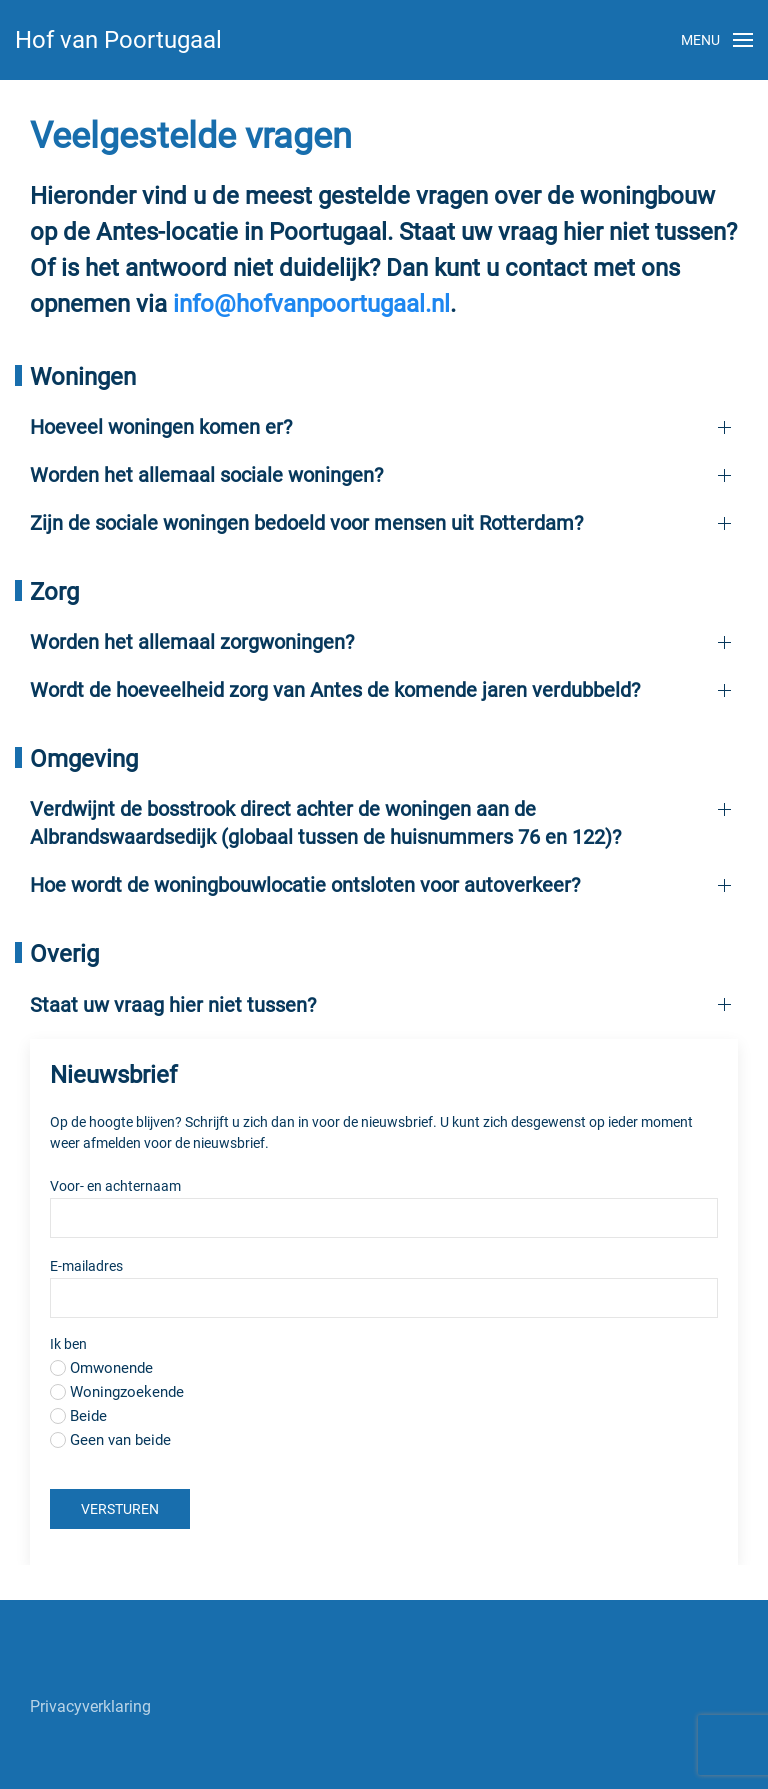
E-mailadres (112, 1266)
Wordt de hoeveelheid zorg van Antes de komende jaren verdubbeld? (335, 690)
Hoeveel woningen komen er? (161, 427)
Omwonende (111, 1368)
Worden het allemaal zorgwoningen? (192, 642)
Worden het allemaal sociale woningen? (206, 475)
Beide (88, 1416)
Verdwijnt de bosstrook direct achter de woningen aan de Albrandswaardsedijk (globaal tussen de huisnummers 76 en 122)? (325, 823)
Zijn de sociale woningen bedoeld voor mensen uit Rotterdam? (306, 523)
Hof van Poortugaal (118, 40)
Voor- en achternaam (115, 1186)
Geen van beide (120, 1440)
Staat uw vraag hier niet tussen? (173, 1005)
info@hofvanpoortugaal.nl (311, 304)
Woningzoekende (127, 1392)
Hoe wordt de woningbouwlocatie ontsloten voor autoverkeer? (305, 885)
